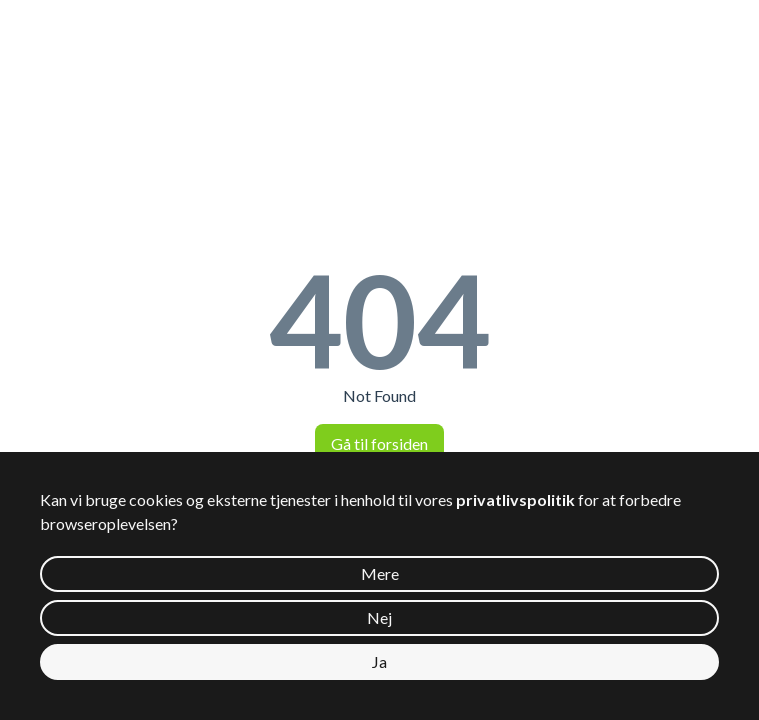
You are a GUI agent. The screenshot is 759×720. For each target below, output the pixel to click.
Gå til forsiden (379, 443)
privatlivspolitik (515, 499)
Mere (380, 573)
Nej (379, 617)
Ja (379, 661)
